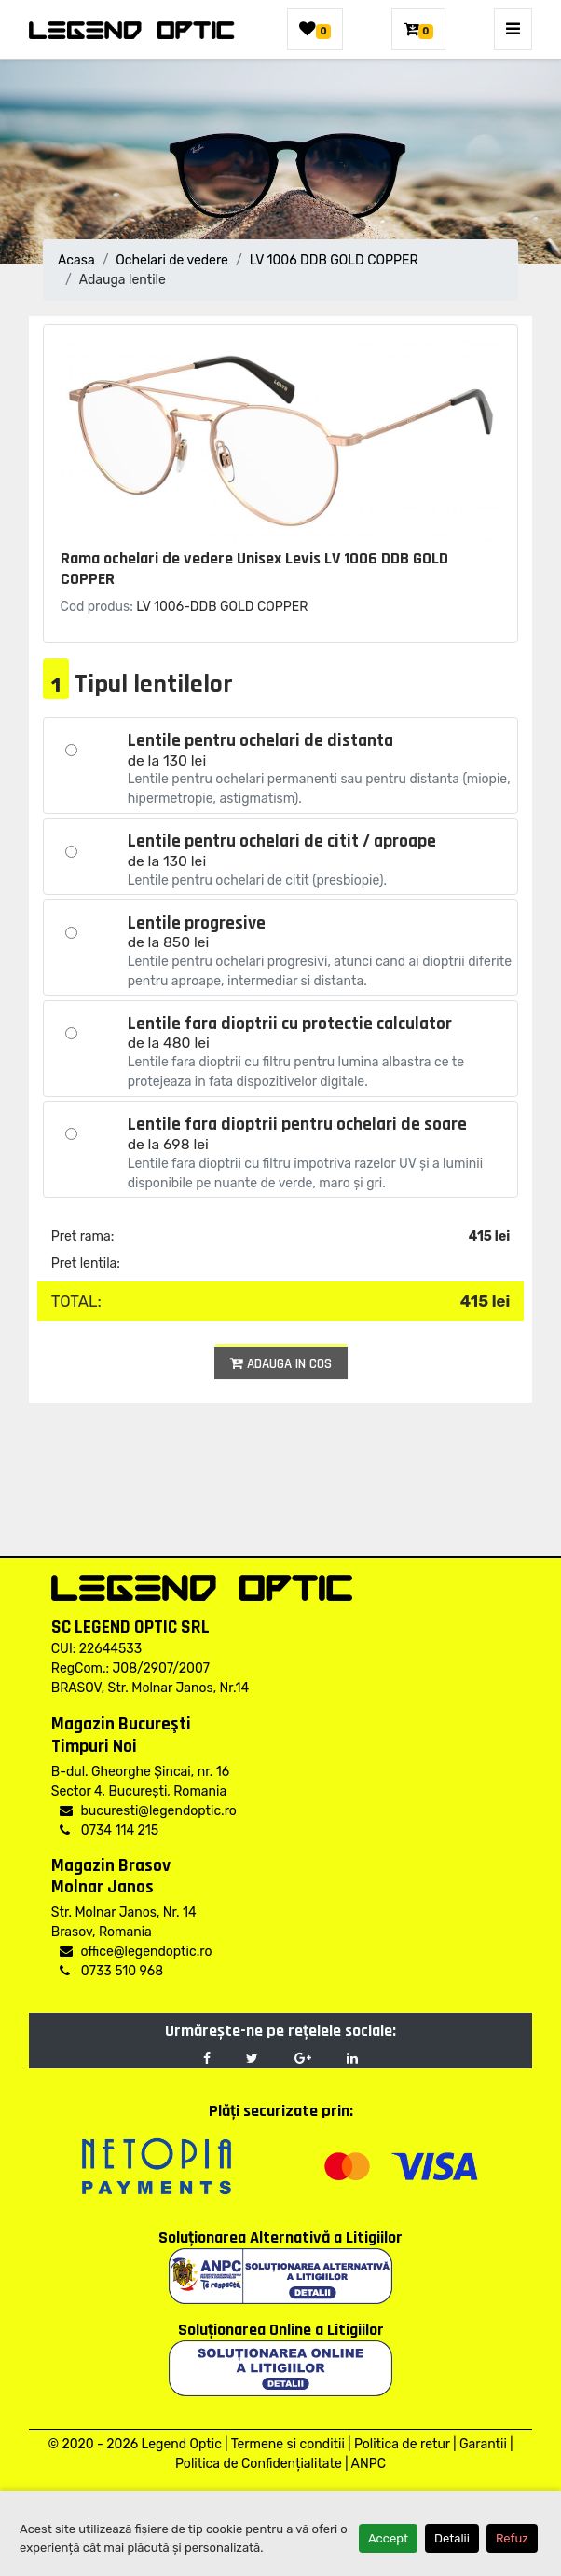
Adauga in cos (281, 1364)
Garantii (483, 2444)
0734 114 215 (109, 1830)
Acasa (76, 260)
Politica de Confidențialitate (258, 2464)
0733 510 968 (111, 1971)
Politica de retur (402, 2444)
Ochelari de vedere (172, 260)
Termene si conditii (288, 2444)
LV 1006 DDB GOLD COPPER (334, 260)
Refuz (512, 2538)
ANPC (368, 2464)
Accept (388, 2538)
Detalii (452, 2538)
